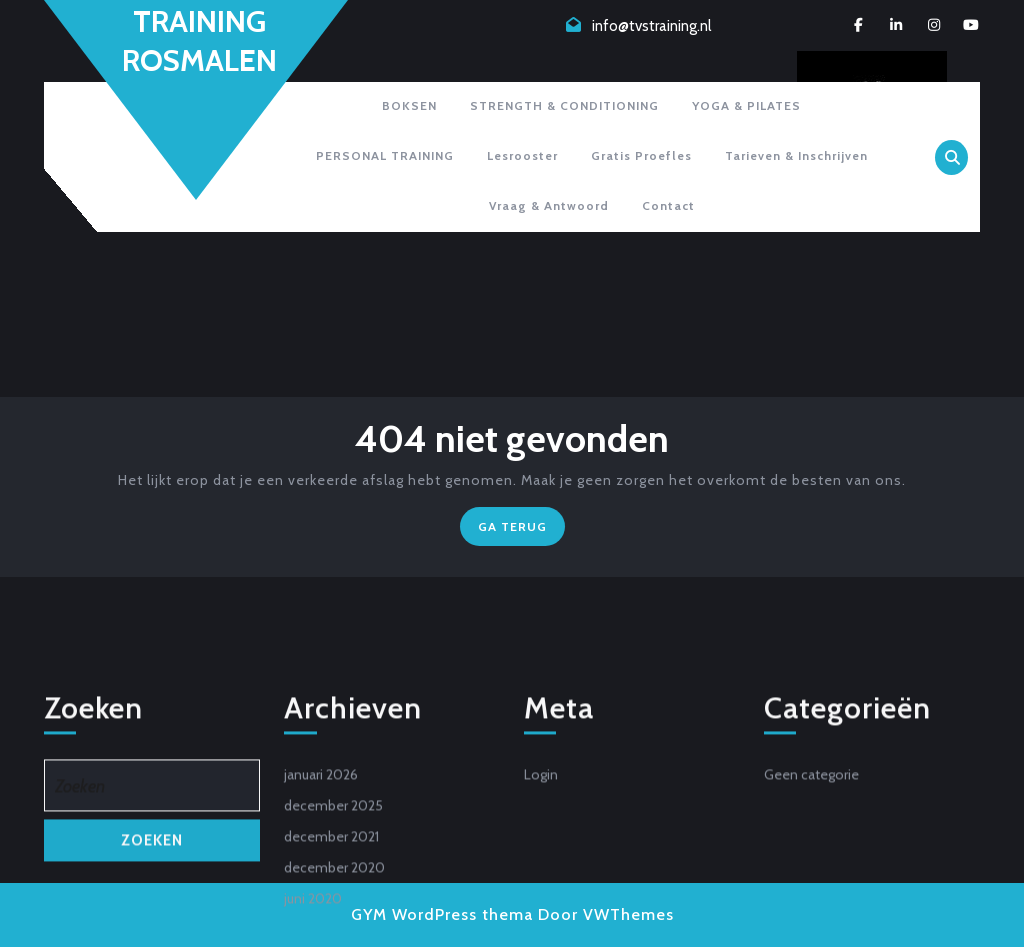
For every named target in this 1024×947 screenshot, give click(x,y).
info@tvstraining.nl (651, 26)
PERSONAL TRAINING (385, 155)
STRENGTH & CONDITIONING (564, 105)
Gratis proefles (641, 155)
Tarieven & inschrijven (796, 155)
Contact (668, 205)
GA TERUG (521, 530)
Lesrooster (522, 155)
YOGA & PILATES (746, 105)
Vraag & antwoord (549, 205)
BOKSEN (409, 105)
